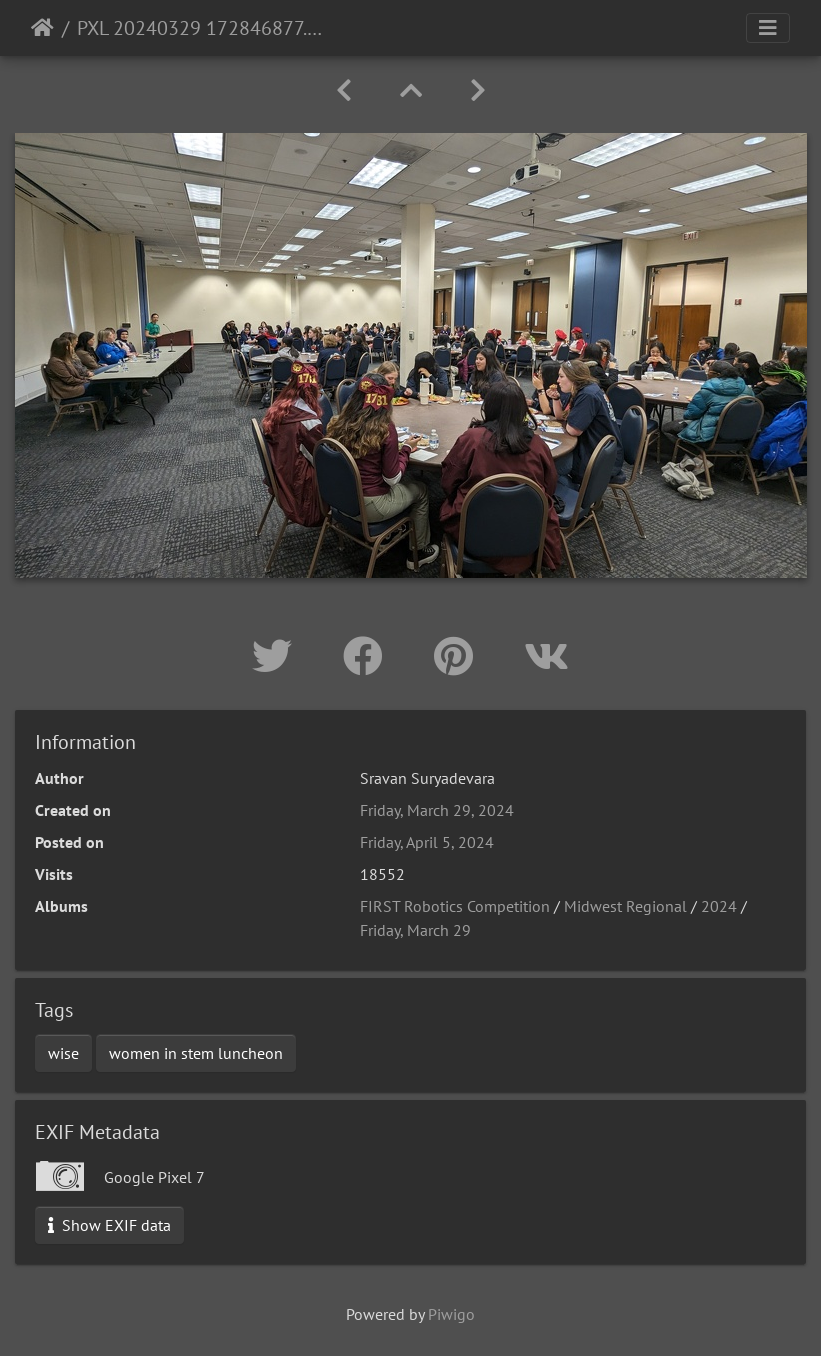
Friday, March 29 (415, 930)
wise (63, 1053)
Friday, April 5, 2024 (427, 842)
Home (42, 28)
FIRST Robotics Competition (455, 906)
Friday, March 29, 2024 (437, 810)
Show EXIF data (109, 1225)
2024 (719, 906)
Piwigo (451, 1314)
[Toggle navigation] (768, 28)
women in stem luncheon (196, 1053)
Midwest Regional (625, 906)
